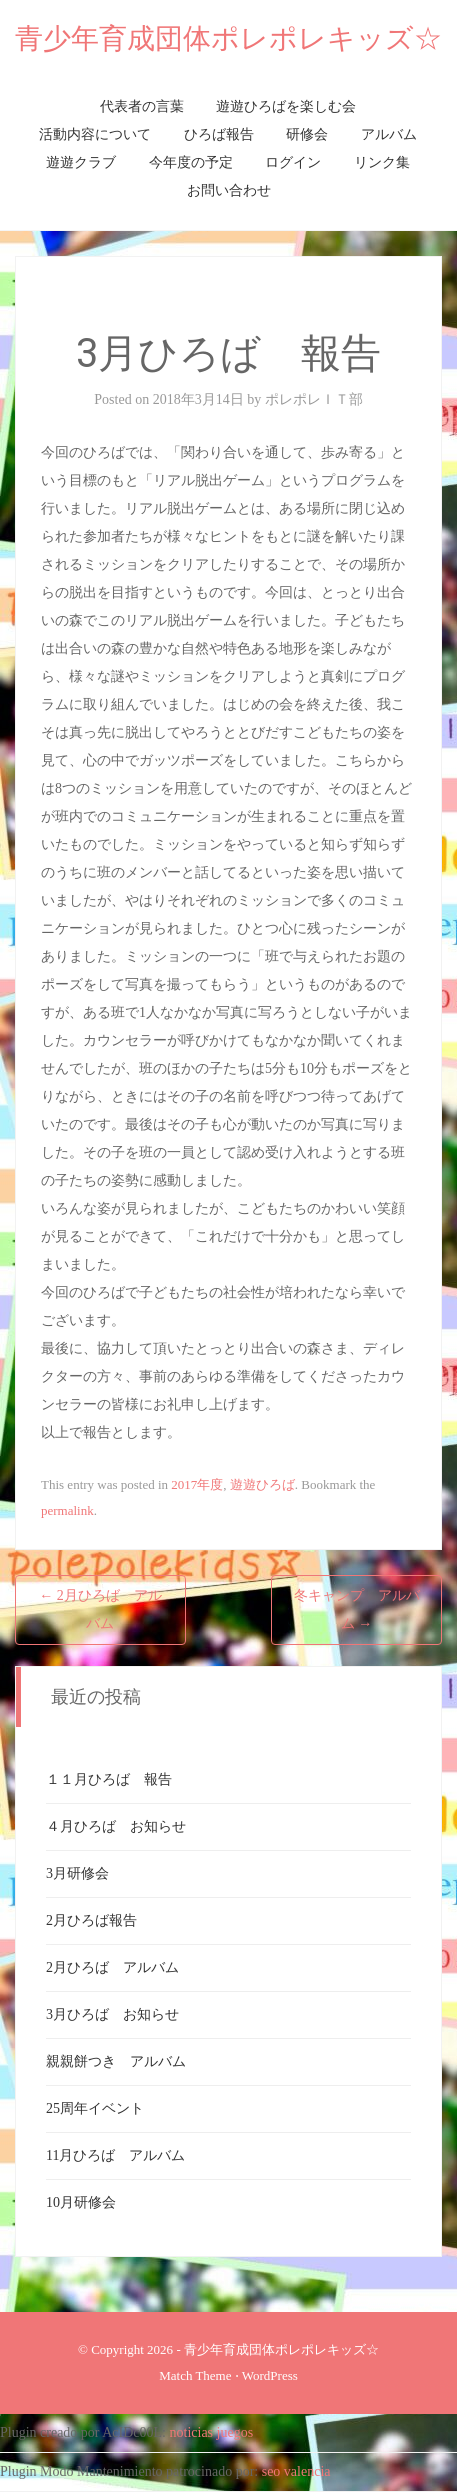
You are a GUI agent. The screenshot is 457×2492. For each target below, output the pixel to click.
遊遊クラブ (81, 162)
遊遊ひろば (262, 1484)
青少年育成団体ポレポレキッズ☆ (228, 38)
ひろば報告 (219, 134)
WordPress (270, 2375)
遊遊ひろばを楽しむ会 (286, 106)
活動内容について (95, 134)
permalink (67, 1510)
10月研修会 (81, 2202)
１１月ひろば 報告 (109, 1779)
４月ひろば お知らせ (116, 1826)
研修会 (307, 134)
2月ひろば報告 (91, 1920)
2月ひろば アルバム (100, 1609)
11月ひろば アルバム (115, 2155)
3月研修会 (77, 1873)
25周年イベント (95, 2108)
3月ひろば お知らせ (112, 2014)
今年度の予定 (191, 162)
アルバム (389, 134)
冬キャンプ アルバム (357, 1609)
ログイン (293, 162)
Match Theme (195, 2375)
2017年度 (197, 1484)
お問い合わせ (229, 190)
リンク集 (382, 162)
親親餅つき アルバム (116, 2061)
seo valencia (296, 2471)
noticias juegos (212, 2432)
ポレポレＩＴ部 (314, 399)
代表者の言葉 (142, 106)
